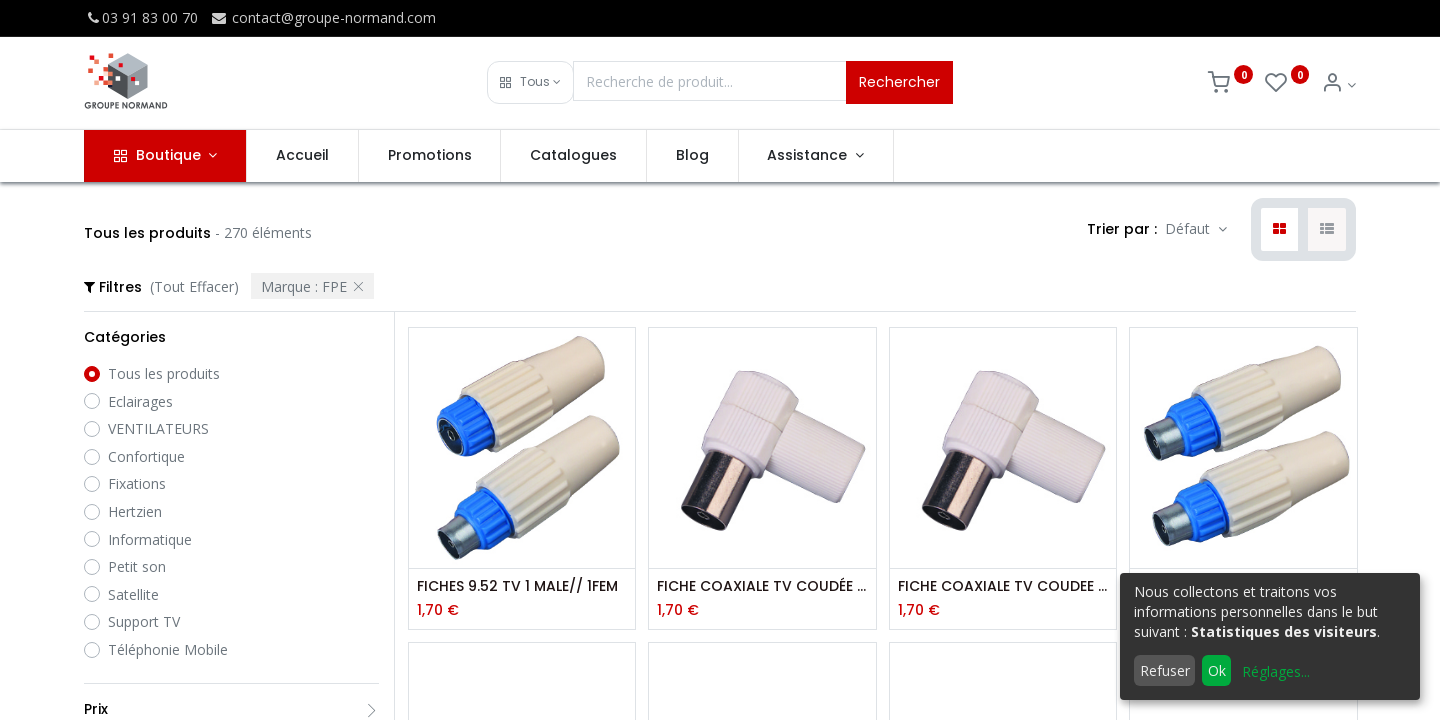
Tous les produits (164, 373)
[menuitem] (302, 156)
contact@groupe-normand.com (323, 17)
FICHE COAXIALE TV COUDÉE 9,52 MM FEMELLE (762, 586)
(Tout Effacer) (194, 286)
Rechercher (899, 82)
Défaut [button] (1189, 228)
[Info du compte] (1338, 84)
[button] (530, 82)
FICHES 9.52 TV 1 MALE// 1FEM (517, 586)
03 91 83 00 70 (141, 17)
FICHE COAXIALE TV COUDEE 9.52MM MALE (1003, 586)
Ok (1217, 670)
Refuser (1165, 670)
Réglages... (1276, 671)
